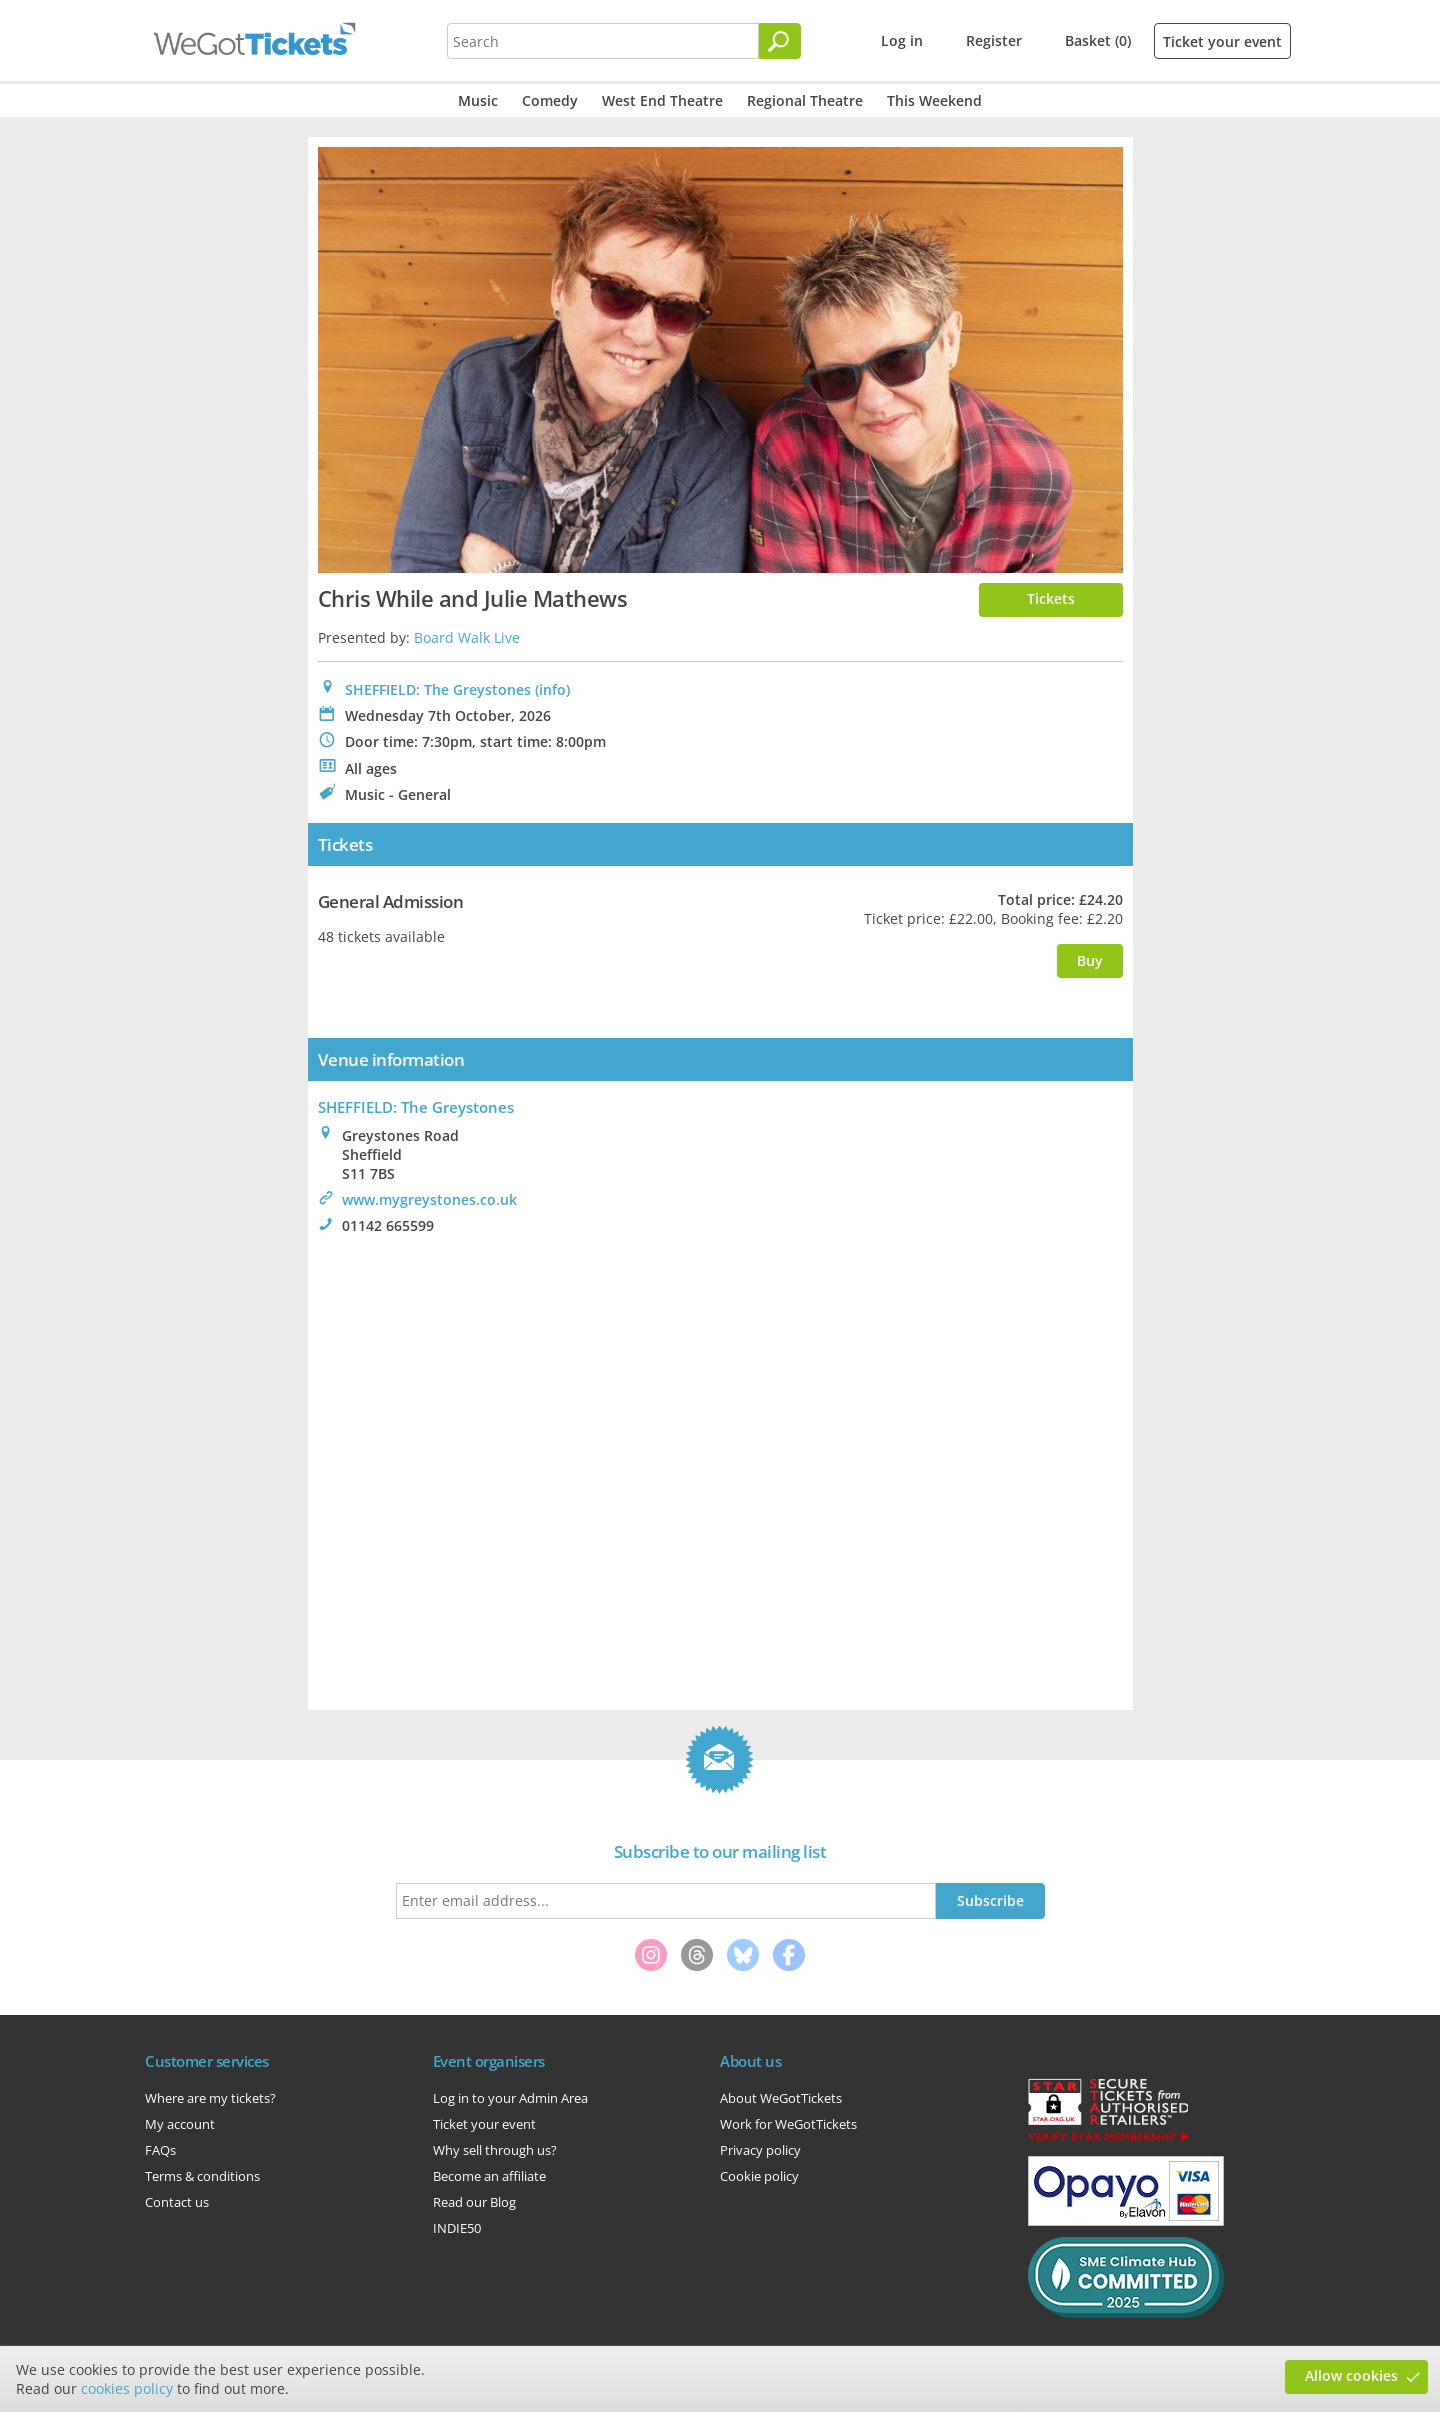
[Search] (780, 41)
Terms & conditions (202, 2176)
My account (180, 2124)
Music (478, 100)
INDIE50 (457, 2228)
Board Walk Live (467, 637)
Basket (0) (1098, 40)
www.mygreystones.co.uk (429, 1199)
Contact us (177, 2202)
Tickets (1051, 598)
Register (994, 40)
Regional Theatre (805, 100)
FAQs (160, 2150)
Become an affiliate (489, 2176)
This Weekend (934, 100)
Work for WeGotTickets (788, 2124)
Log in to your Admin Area (510, 2098)
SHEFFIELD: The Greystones (438, 689)
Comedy (550, 100)
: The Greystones (416, 1107)
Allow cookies (1351, 2375)
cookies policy (127, 2388)
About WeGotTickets (781, 2098)
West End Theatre (662, 100)
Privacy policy (760, 2150)
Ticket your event (1222, 41)
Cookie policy (759, 2176)
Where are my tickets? (210, 2098)
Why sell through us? (495, 2150)
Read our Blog (474, 2202)
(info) (552, 689)
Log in (902, 40)
